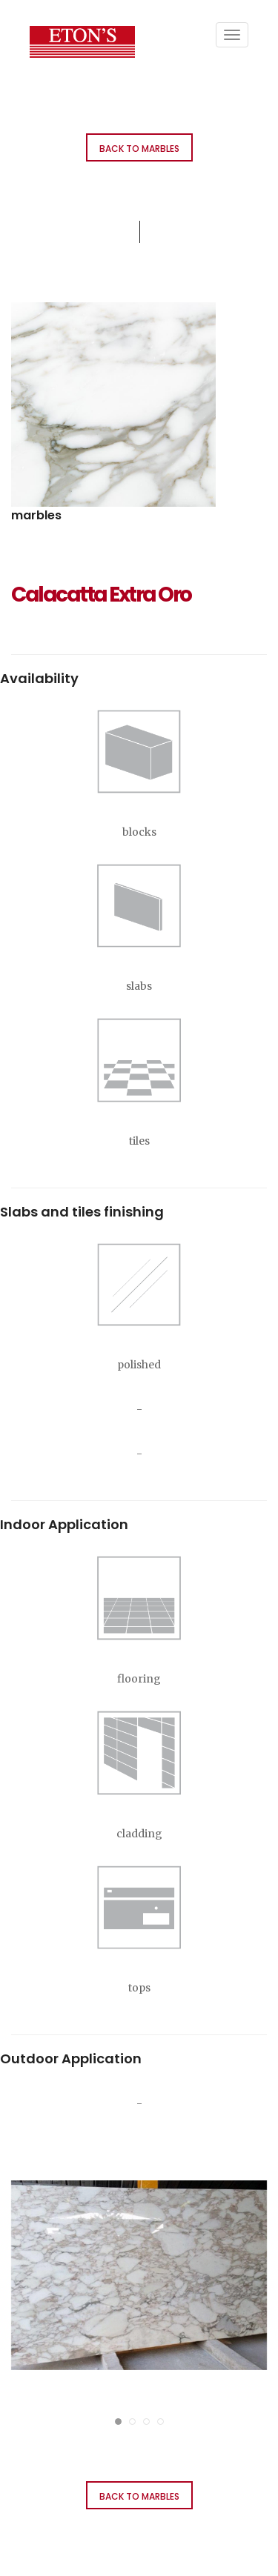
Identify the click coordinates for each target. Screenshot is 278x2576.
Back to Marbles (139, 148)
